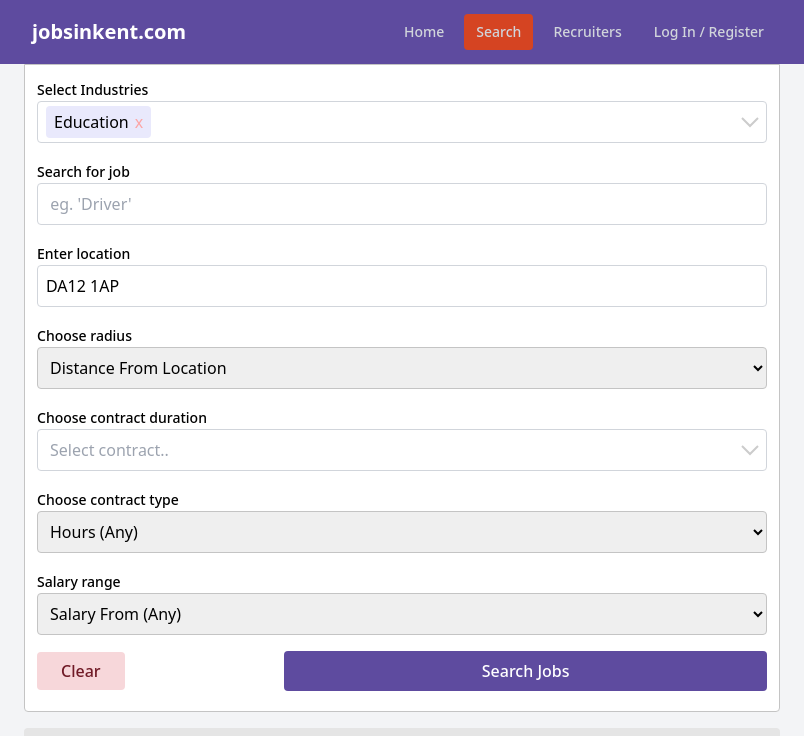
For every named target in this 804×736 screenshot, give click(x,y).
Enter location (83, 253)
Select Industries (92, 89)
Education (91, 122)
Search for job (83, 171)
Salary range (79, 581)
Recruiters (587, 31)
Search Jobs (526, 671)
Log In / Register (709, 31)
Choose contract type (108, 499)
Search (498, 31)
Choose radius (84, 335)
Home (424, 31)
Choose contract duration (122, 417)
